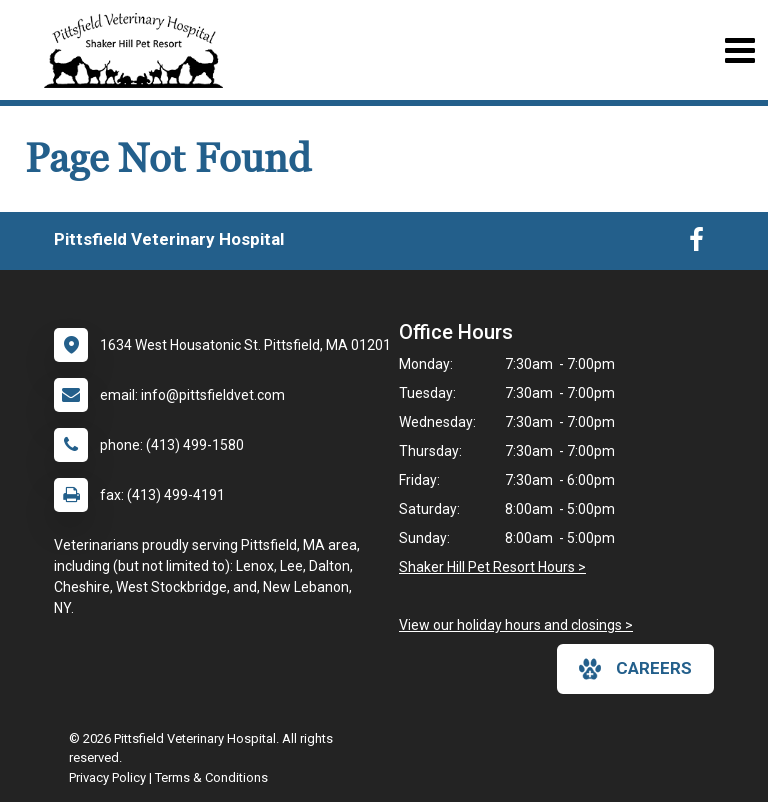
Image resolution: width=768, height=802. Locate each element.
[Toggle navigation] (739, 50)
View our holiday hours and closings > (516, 625)
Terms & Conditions (211, 777)
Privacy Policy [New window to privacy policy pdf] (107, 777)
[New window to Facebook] (696, 244)
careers (635, 669)
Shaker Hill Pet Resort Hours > (492, 567)
